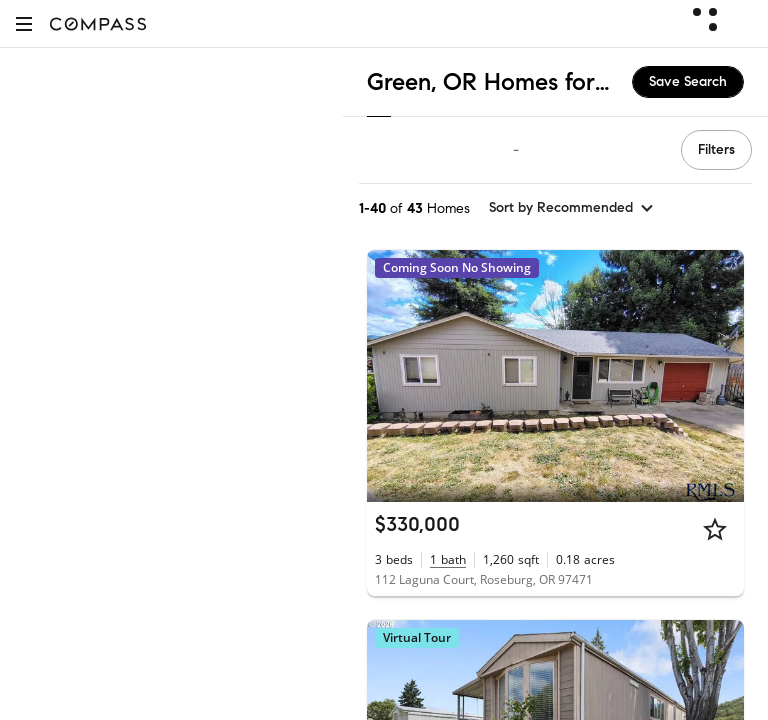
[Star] (715, 529)
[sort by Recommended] (572, 208)
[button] (24, 23)
